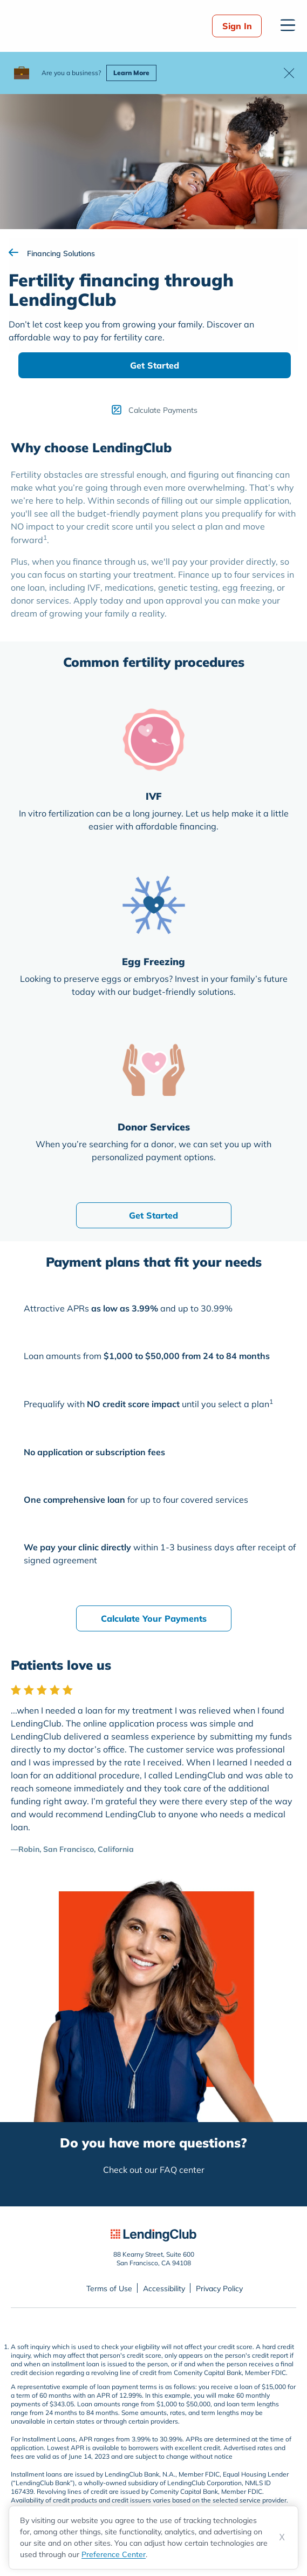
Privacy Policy (219, 2288)
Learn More (131, 73)
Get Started (154, 365)
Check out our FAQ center (153, 2169)
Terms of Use (109, 2288)
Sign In (237, 26)
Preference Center (113, 2554)
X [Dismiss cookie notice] (282, 2537)
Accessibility (164, 2288)
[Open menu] (287, 25)
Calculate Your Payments (154, 1618)
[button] (289, 73)
